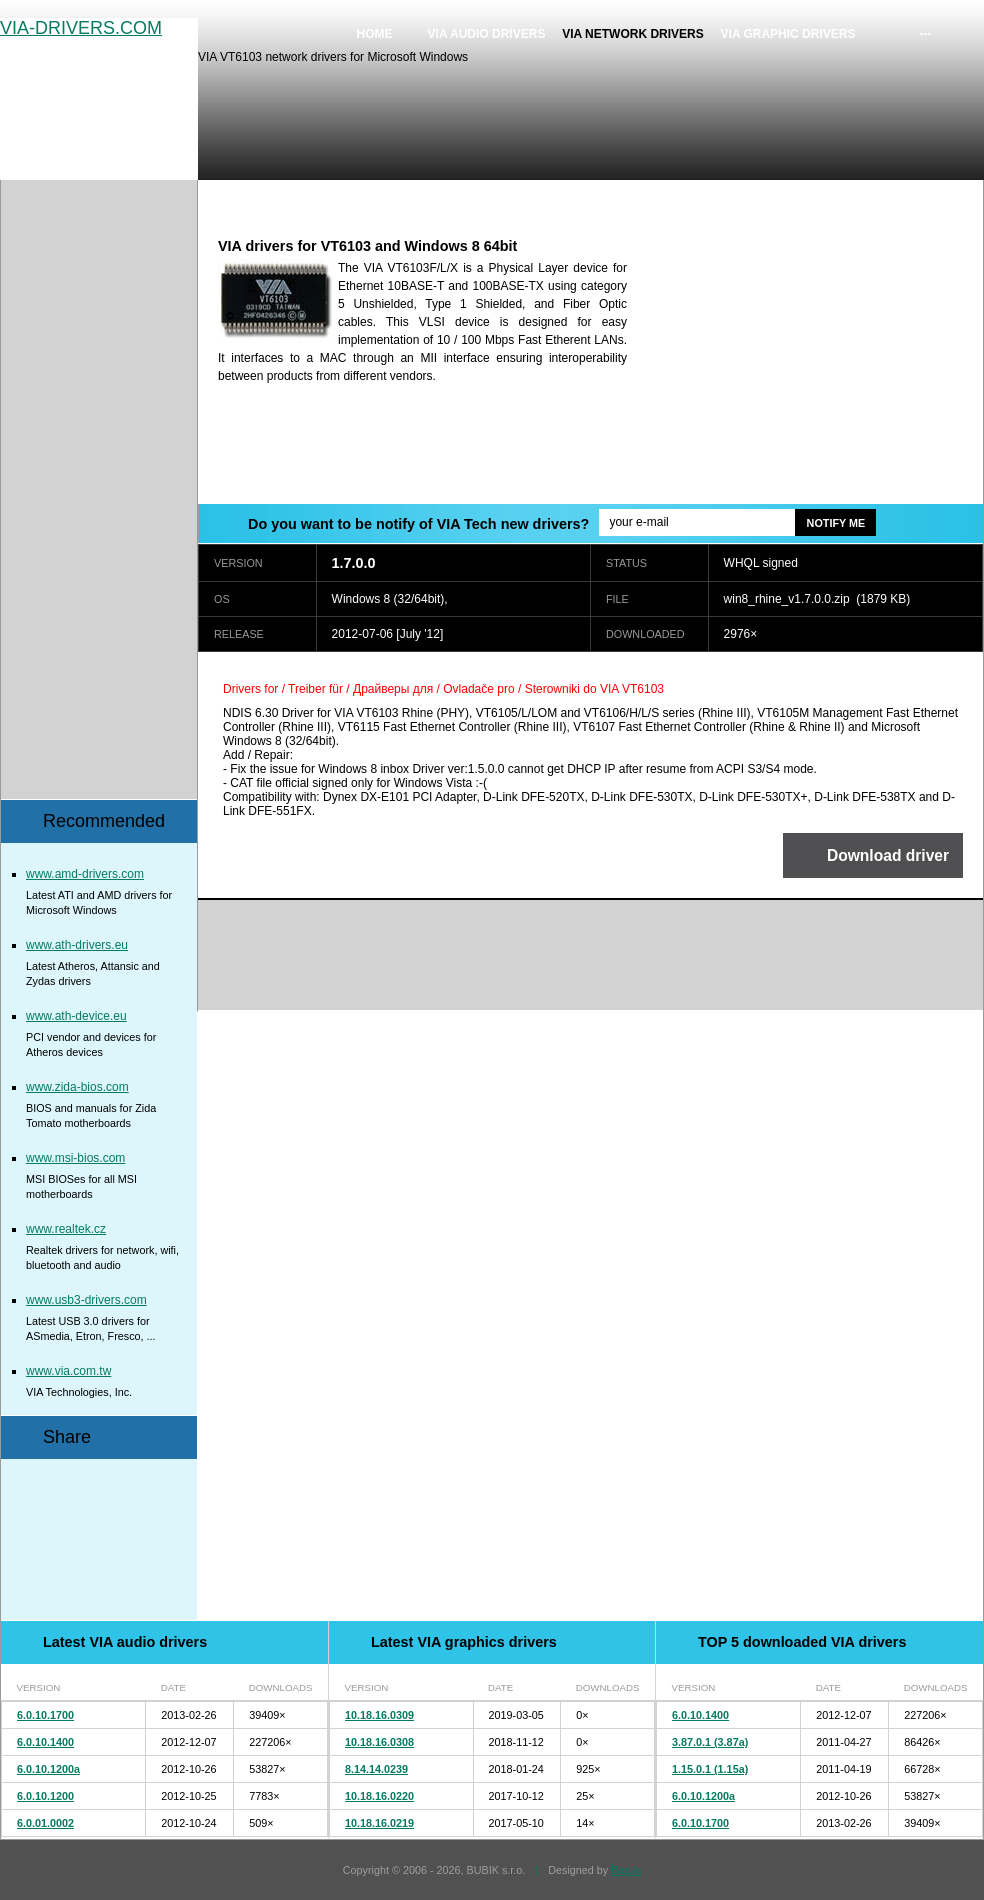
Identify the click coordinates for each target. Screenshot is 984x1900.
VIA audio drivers (487, 34)
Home (375, 34)
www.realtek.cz (66, 1229)
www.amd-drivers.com (85, 874)
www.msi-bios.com (75, 1158)
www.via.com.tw (68, 1371)
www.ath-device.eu (76, 1016)
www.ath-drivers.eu (77, 945)
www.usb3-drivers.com (86, 1300)
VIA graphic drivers (788, 34)
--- (926, 34)
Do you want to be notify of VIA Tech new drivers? (418, 524)
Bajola (626, 1870)
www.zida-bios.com (77, 1087)
